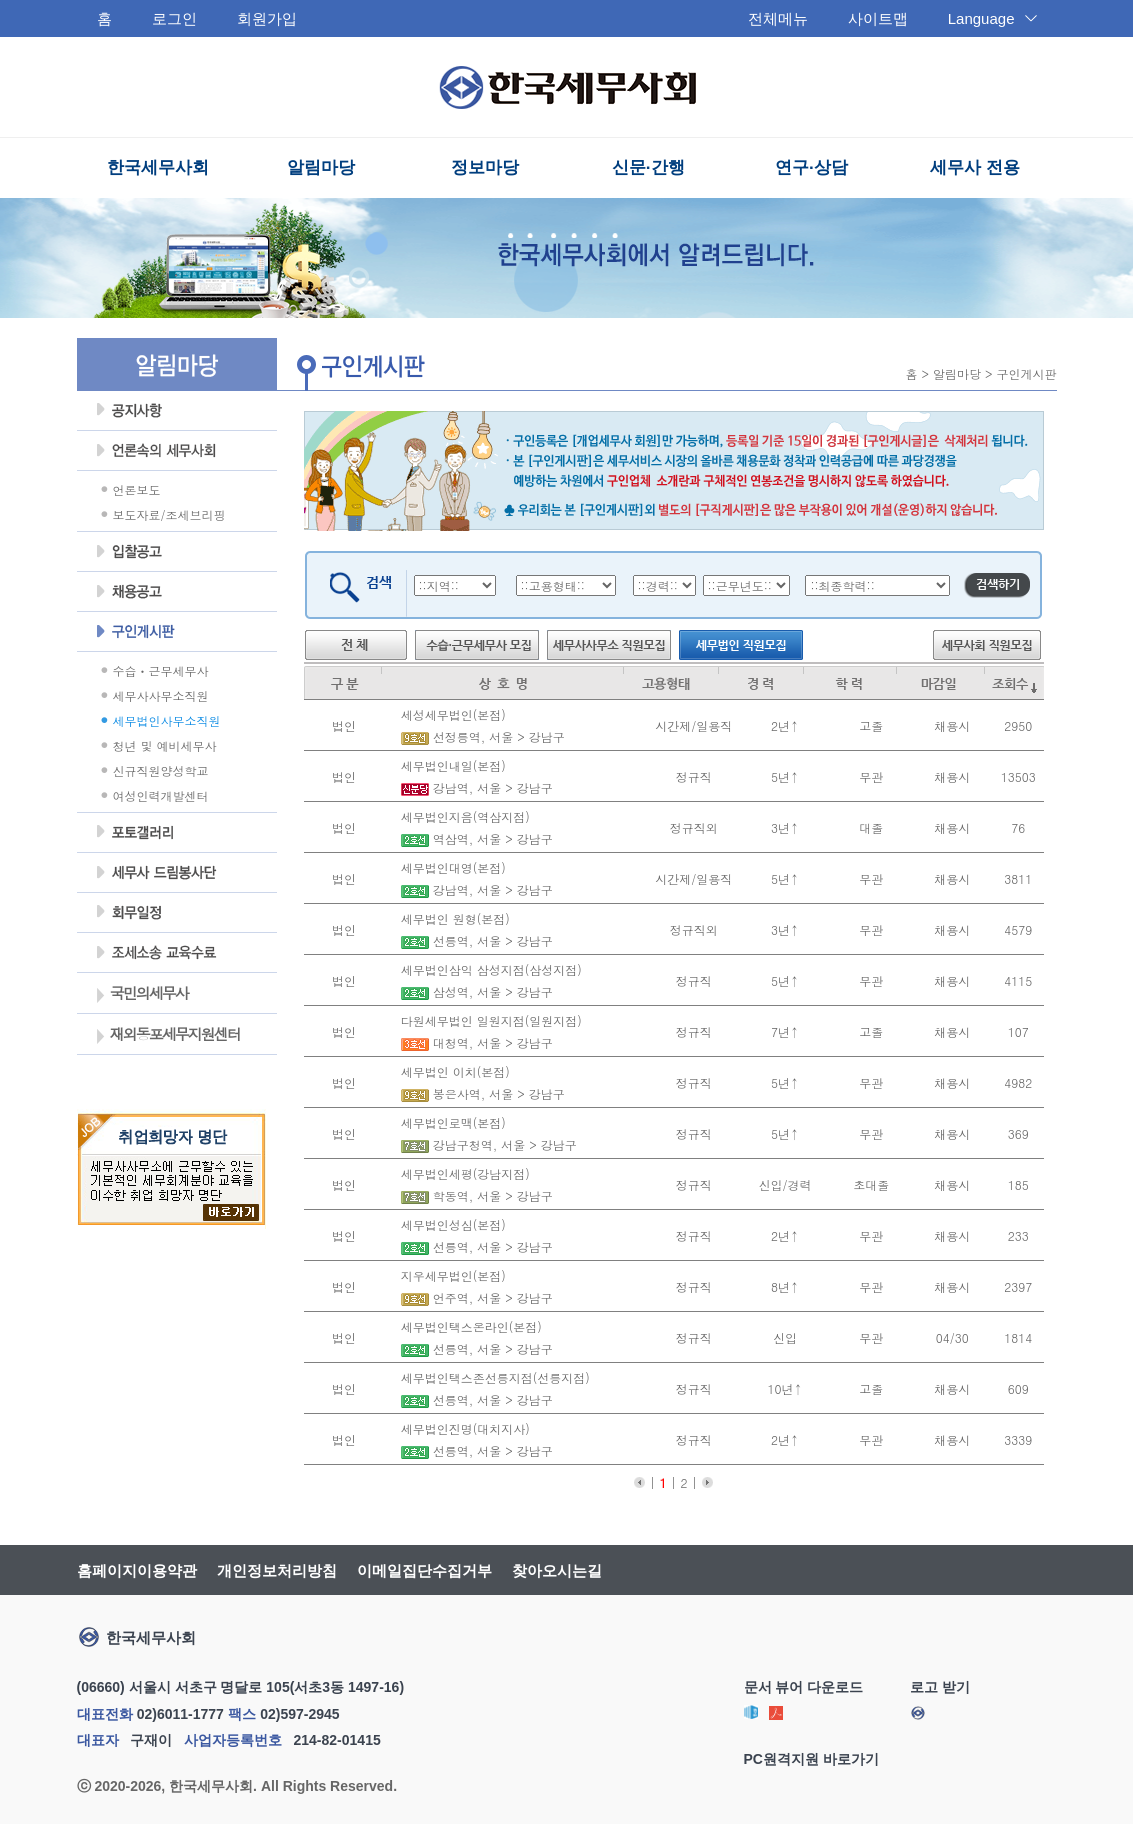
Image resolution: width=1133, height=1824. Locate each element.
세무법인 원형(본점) (453, 918)
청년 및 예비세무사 (165, 745)
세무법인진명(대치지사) (463, 1428)
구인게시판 (177, 632)
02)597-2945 (299, 1714)
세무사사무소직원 (161, 695)
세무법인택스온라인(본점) (469, 1326)
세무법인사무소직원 (167, 720)
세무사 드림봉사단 (177, 873)
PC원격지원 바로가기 (811, 1759)
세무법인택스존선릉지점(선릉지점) (493, 1377)
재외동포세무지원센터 (167, 1036)
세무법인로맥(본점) (451, 1122)
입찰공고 (177, 552)
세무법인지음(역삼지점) (463, 816)
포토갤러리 (177, 833)
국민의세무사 (141, 995)
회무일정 (177, 913)
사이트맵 (878, 18)
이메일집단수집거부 (424, 1570)
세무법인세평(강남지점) (463, 1173)
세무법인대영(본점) (451, 867)
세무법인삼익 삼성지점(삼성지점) (489, 969)
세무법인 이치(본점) (453, 1071)
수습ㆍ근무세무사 (161, 670)
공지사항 (177, 411)
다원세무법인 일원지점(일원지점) (489, 1020)
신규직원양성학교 (161, 770)
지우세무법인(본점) (451, 1275)
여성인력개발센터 (161, 795)
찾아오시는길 (557, 1570)
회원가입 (267, 18)
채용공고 (177, 592)
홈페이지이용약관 (137, 1570)
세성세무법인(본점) (451, 714)
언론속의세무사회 (177, 451)
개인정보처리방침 (277, 1570)
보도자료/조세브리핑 (169, 514)
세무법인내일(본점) (451, 765)
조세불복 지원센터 (177, 953)
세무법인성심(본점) (451, 1224)
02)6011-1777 (180, 1714)
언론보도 (137, 489)
